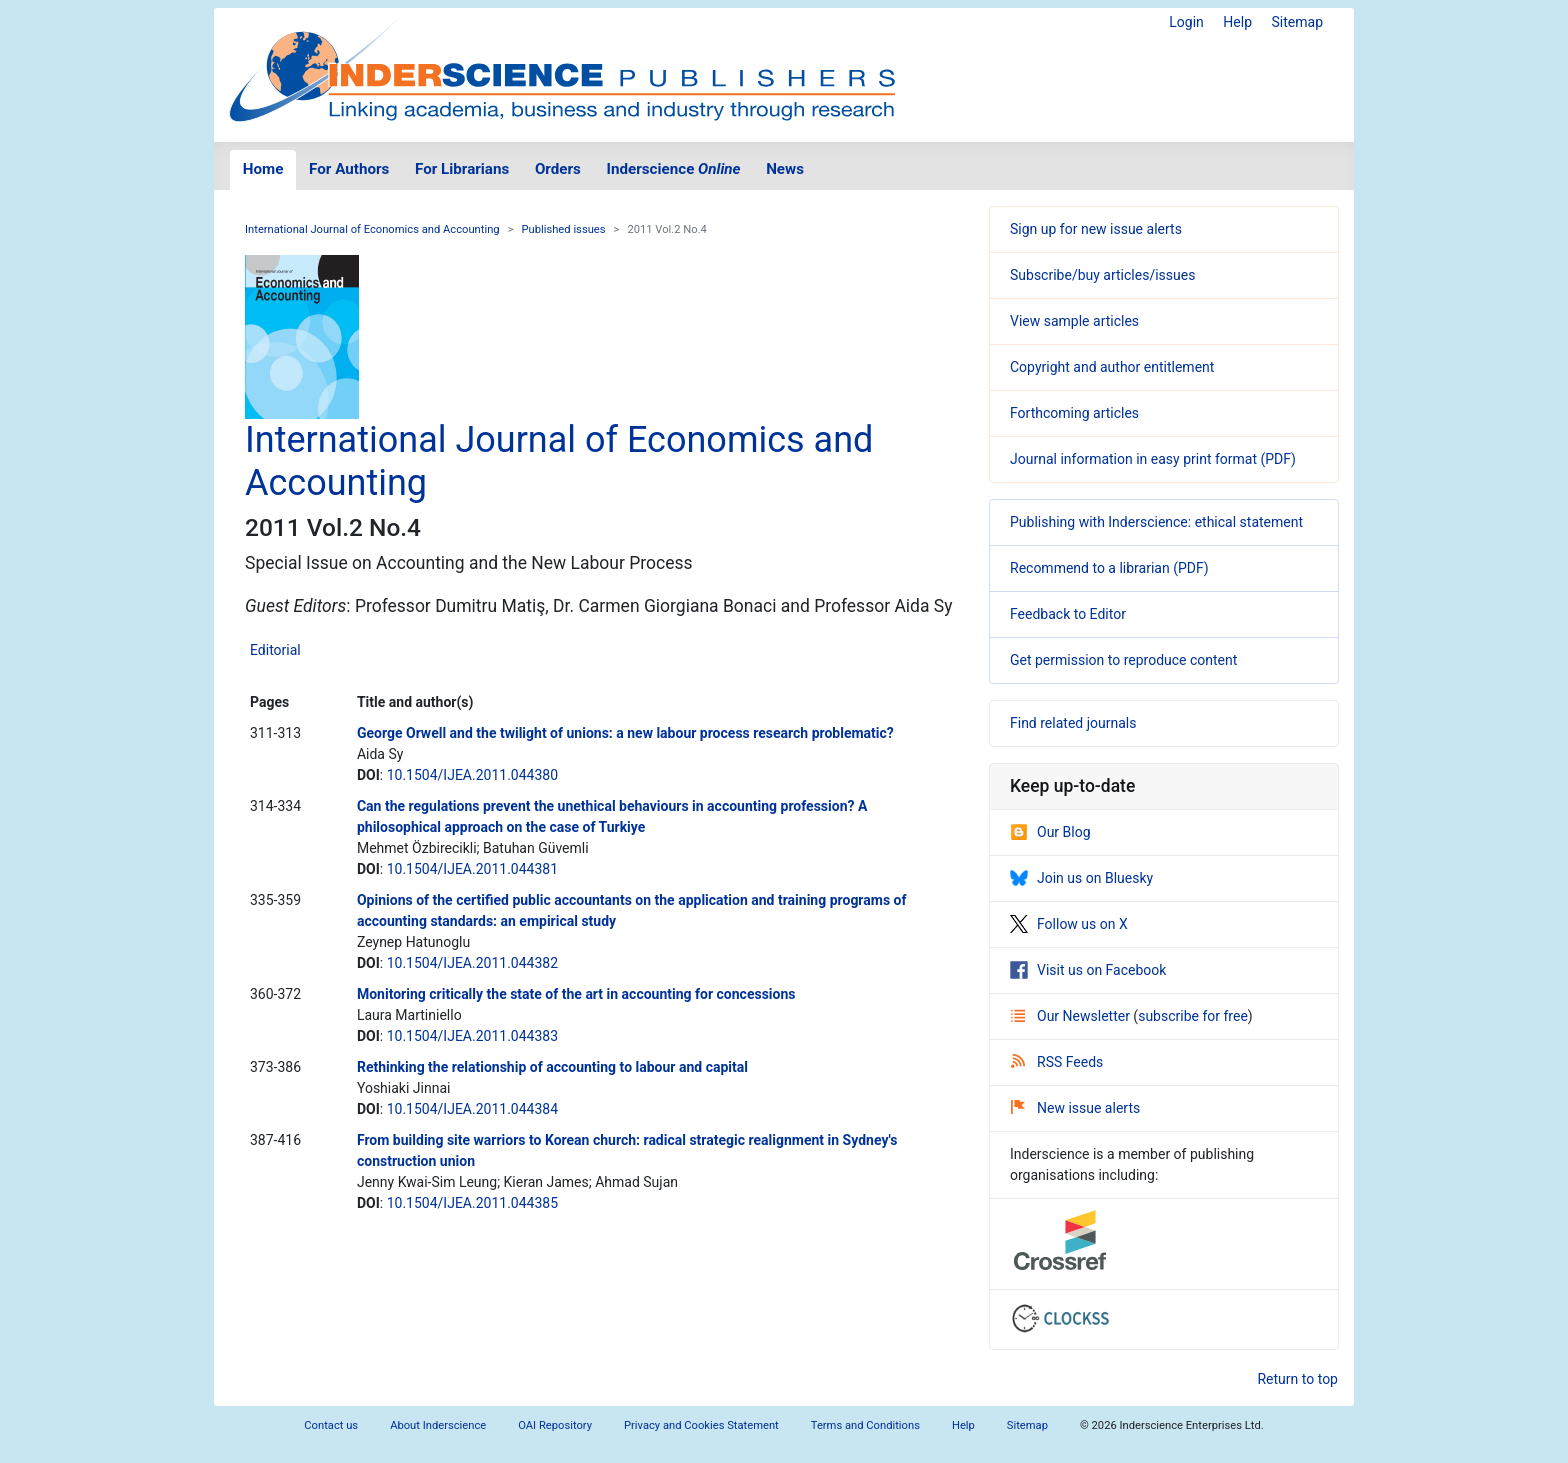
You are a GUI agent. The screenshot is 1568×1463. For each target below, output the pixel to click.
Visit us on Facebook (1088, 970)
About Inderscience (438, 1425)
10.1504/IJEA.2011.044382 (472, 963)
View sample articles (1074, 321)
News (785, 169)
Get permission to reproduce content (1123, 660)
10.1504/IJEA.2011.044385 (472, 1203)
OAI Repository (555, 1425)
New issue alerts (1075, 1108)
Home (263, 169)
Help (1237, 22)
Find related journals (1073, 723)
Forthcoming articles (1074, 413)
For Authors (349, 169)
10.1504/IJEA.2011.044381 (472, 869)
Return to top (1297, 1379)
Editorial (275, 650)
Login (1186, 22)
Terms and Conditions (865, 1425)
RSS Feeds (1057, 1062)
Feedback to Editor (1068, 614)
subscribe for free (1193, 1016)
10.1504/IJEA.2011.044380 (472, 775)
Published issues (563, 229)
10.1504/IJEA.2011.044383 (472, 1036)
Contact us (331, 1425)
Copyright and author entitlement (1112, 367)
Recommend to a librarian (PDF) (1109, 568)
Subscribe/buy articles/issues (1102, 275)
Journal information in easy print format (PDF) (1153, 459)
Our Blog (1050, 832)
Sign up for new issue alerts (1096, 229)
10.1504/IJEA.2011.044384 (472, 1109)
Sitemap (1297, 22)
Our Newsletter (1072, 1016)
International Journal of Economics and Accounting (372, 229)
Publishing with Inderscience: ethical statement (1156, 522)
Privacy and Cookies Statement (701, 1425)
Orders (558, 169)
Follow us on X (1069, 924)
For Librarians (462, 169)
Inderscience (674, 169)
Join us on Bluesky (1081, 878)
